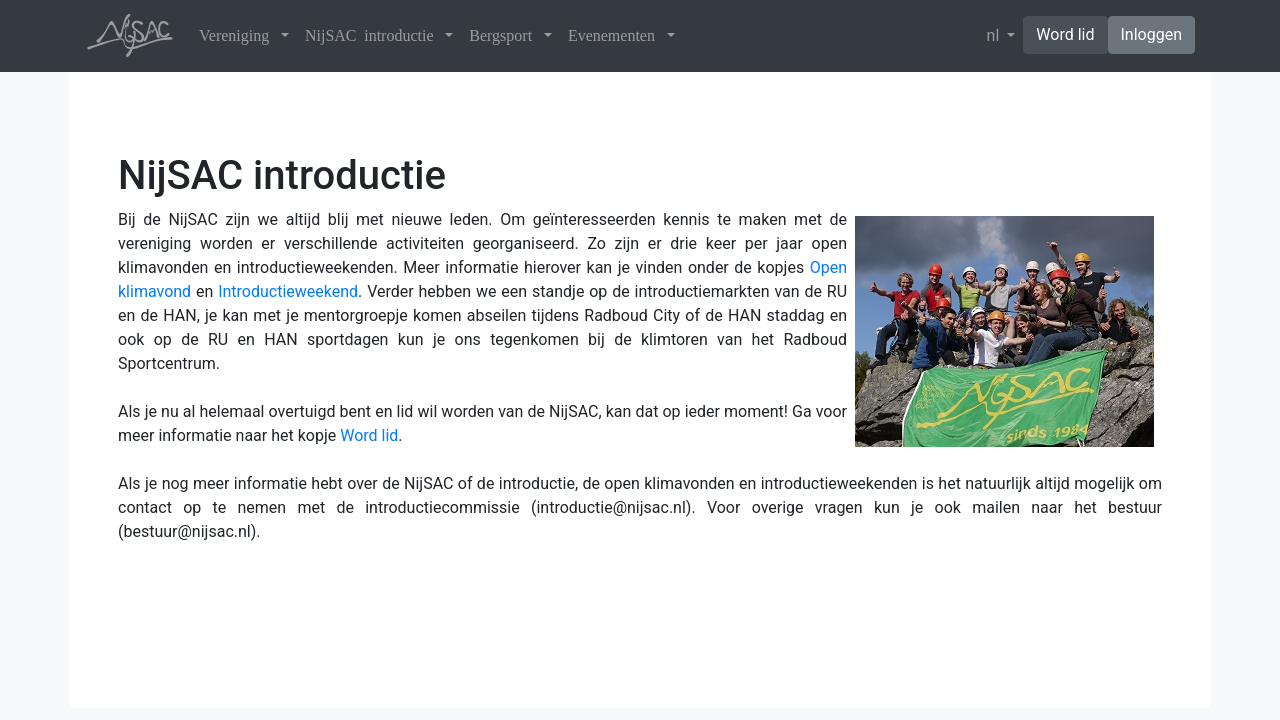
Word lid (1065, 34)
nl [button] (995, 35)
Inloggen (1152, 34)
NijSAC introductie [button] (373, 35)
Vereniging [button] (238, 35)
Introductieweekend (288, 291)
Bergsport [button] (504, 35)
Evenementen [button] (615, 35)
